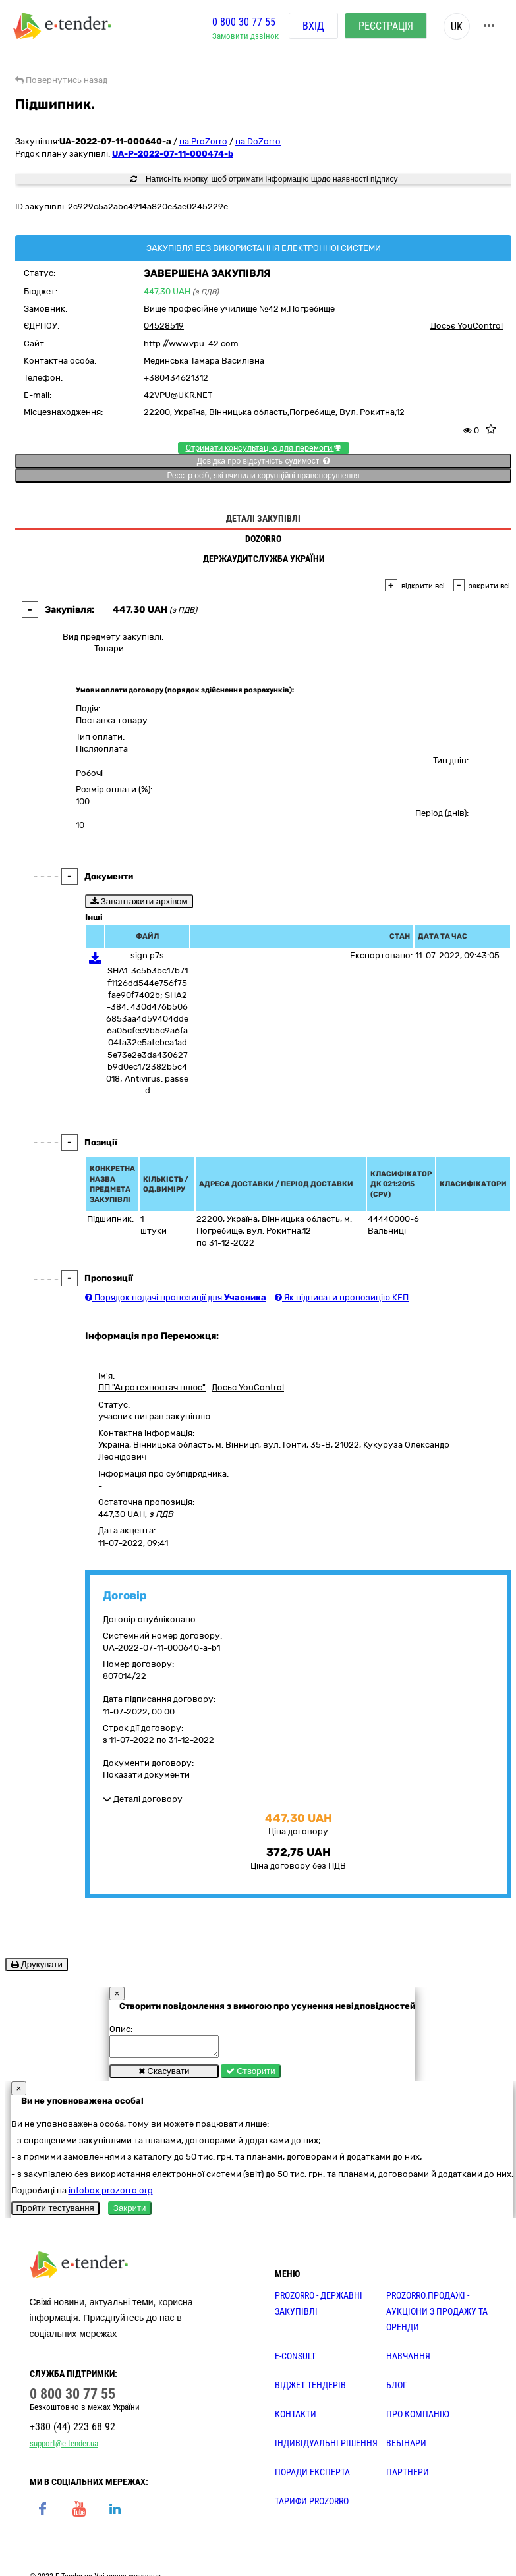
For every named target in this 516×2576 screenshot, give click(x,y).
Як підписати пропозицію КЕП (342, 1297)
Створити (250, 2075)
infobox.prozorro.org (111, 2194)
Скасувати (164, 2075)
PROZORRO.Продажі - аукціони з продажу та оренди (437, 2315)
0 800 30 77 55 (243, 22)
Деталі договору (143, 1799)
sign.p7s (147, 955)
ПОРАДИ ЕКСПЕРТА (312, 2476)
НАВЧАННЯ (408, 2360)
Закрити (129, 2212)
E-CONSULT (295, 2360)
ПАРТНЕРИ (407, 2476)
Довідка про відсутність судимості (263, 461)
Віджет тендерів (310, 2389)
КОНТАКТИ (295, 2418)
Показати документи (146, 1775)
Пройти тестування (55, 2212)
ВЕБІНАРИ (406, 2447)
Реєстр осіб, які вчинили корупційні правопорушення (263, 475)
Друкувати (37, 1964)
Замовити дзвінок (245, 36)
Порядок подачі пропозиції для (175, 1297)
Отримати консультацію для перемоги (263, 447)
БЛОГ (396, 2389)
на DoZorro (258, 141)
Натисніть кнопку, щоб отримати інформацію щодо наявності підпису (264, 179)
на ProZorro (203, 141)
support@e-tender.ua (64, 2447)
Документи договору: (148, 1763)
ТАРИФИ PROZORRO (312, 2505)
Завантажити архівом (139, 901)
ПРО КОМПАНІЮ (417, 2418)
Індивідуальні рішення (326, 2447)
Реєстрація (385, 26)
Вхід (313, 26)
